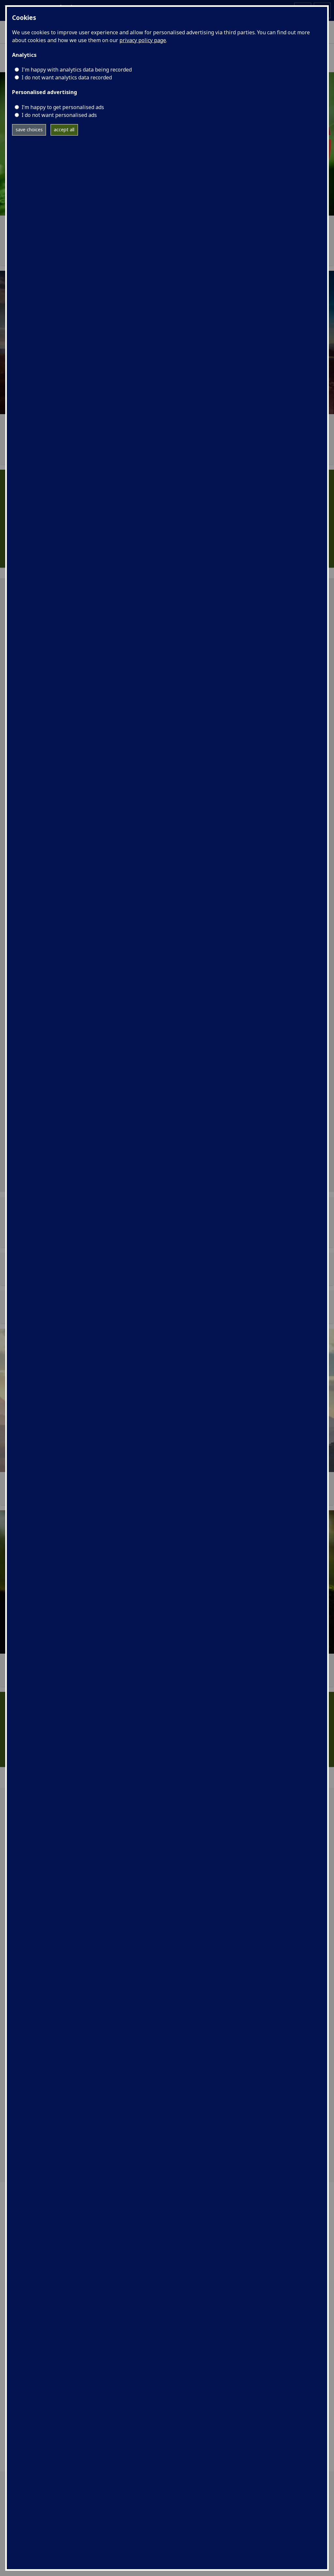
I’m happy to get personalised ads (63, 107)
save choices (29, 129)
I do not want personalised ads (59, 115)
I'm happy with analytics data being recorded (77, 69)
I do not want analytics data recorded (67, 77)
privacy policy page (142, 40)
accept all (64, 129)
